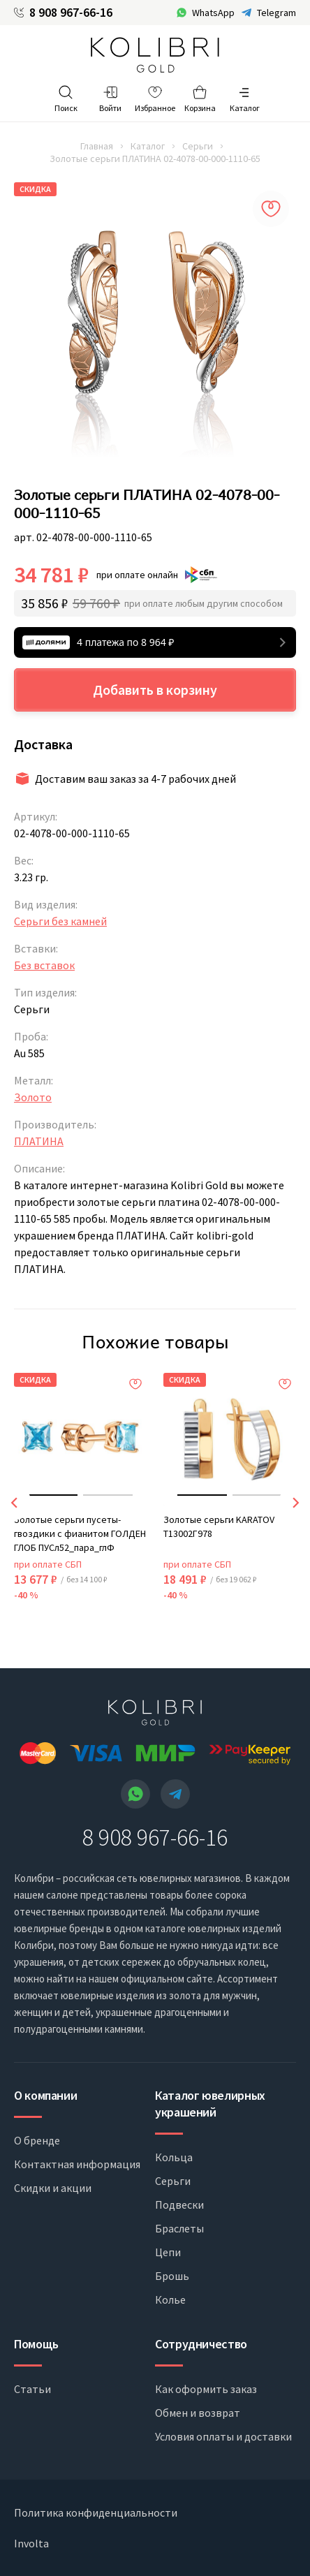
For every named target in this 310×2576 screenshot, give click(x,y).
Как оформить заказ (206, 2389)
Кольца (174, 2157)
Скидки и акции (52, 2188)
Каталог (148, 146)
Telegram (276, 12)
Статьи (32, 2389)
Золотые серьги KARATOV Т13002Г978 (218, 1526)
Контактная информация (77, 2164)
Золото (33, 1097)
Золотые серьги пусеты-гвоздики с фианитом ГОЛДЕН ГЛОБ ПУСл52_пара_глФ (80, 1533)
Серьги (197, 146)
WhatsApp (213, 12)
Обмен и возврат (197, 2413)
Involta (31, 2543)
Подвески (179, 2204)
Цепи (168, 2252)
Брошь (172, 2276)
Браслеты (179, 2228)
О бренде (37, 2140)
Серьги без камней (60, 921)
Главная (96, 146)
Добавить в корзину (155, 689)
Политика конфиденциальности (95, 2512)
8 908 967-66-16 (70, 12)
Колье (170, 2299)
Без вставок (44, 965)
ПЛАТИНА (39, 1141)
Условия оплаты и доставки (223, 2436)
